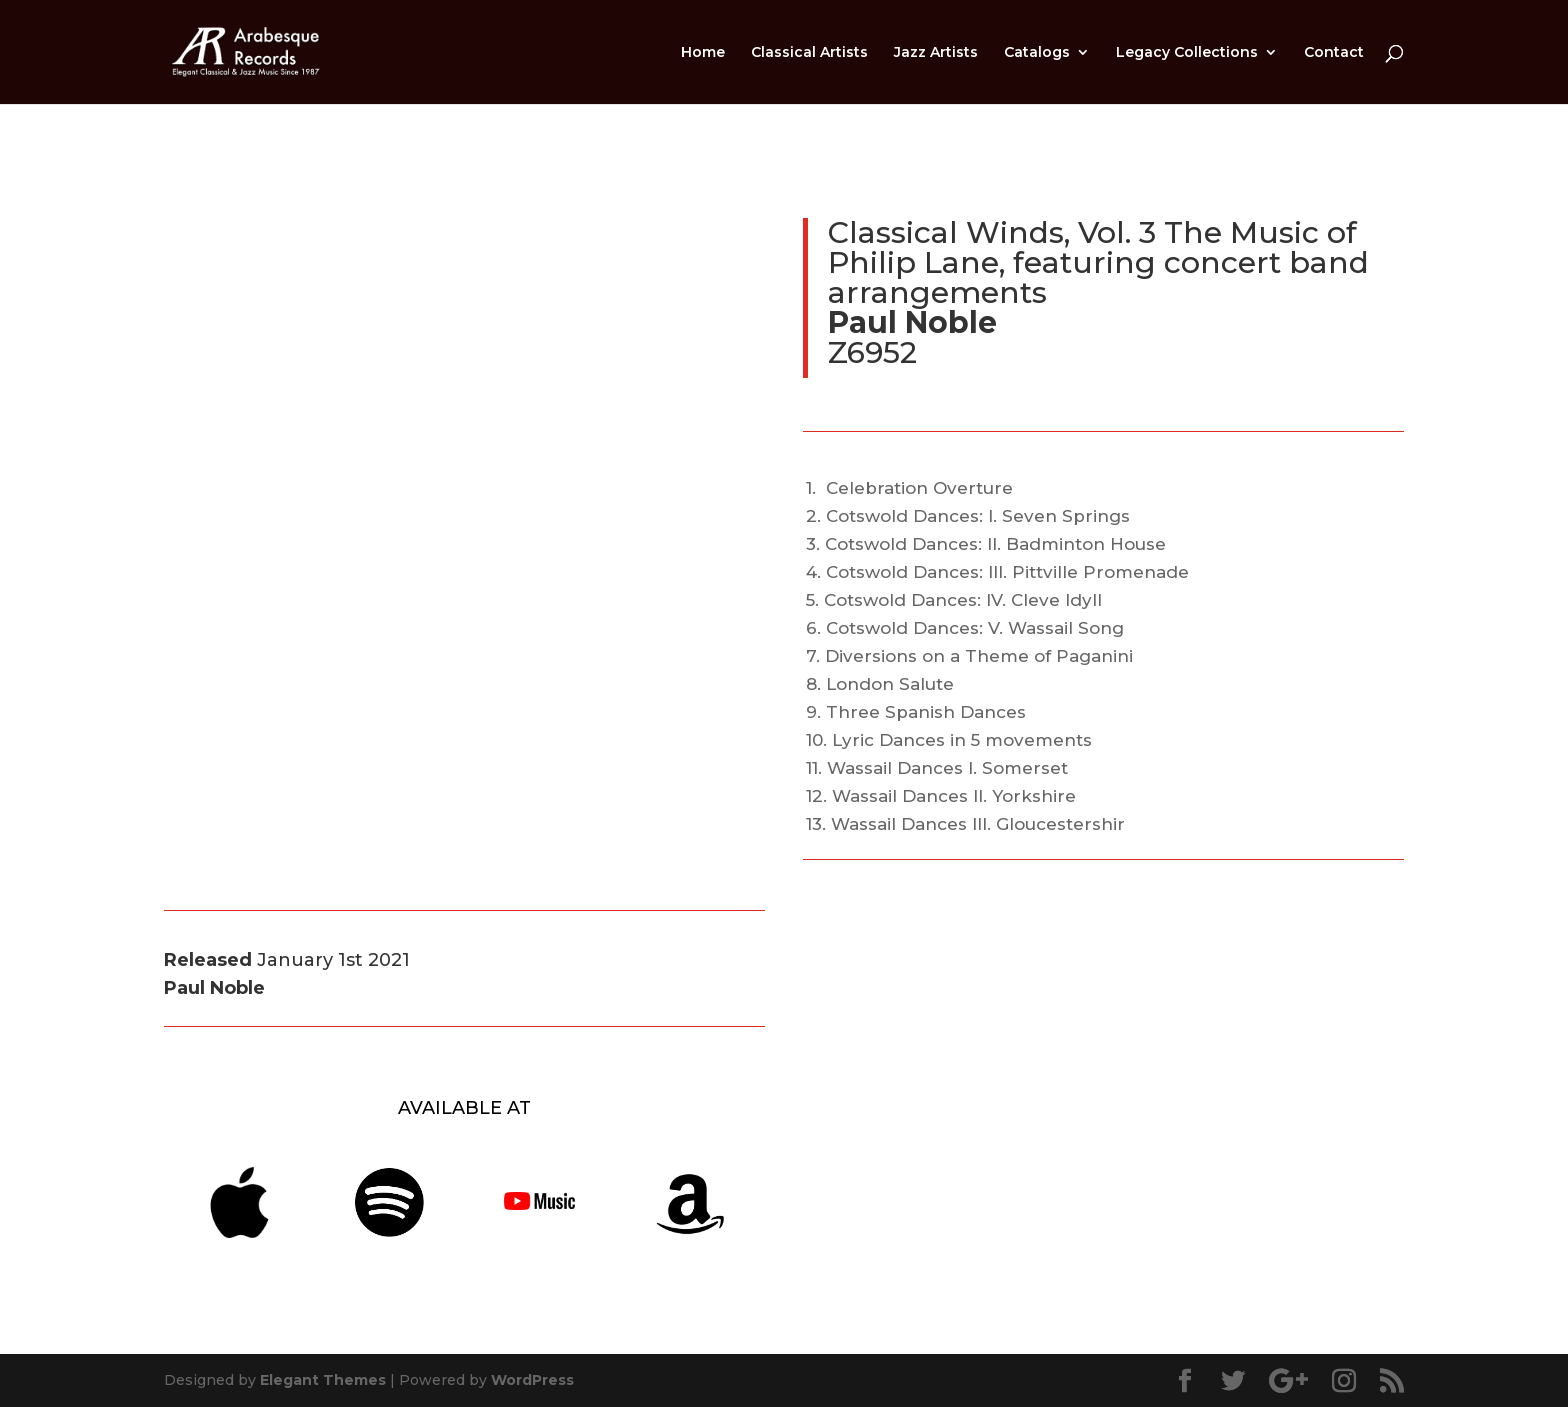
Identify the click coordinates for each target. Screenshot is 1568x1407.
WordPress (532, 1380)
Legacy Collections (1187, 53)
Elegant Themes (323, 1380)
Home (703, 53)
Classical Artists (809, 53)
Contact (1334, 53)
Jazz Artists (936, 53)
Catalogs (1037, 53)
